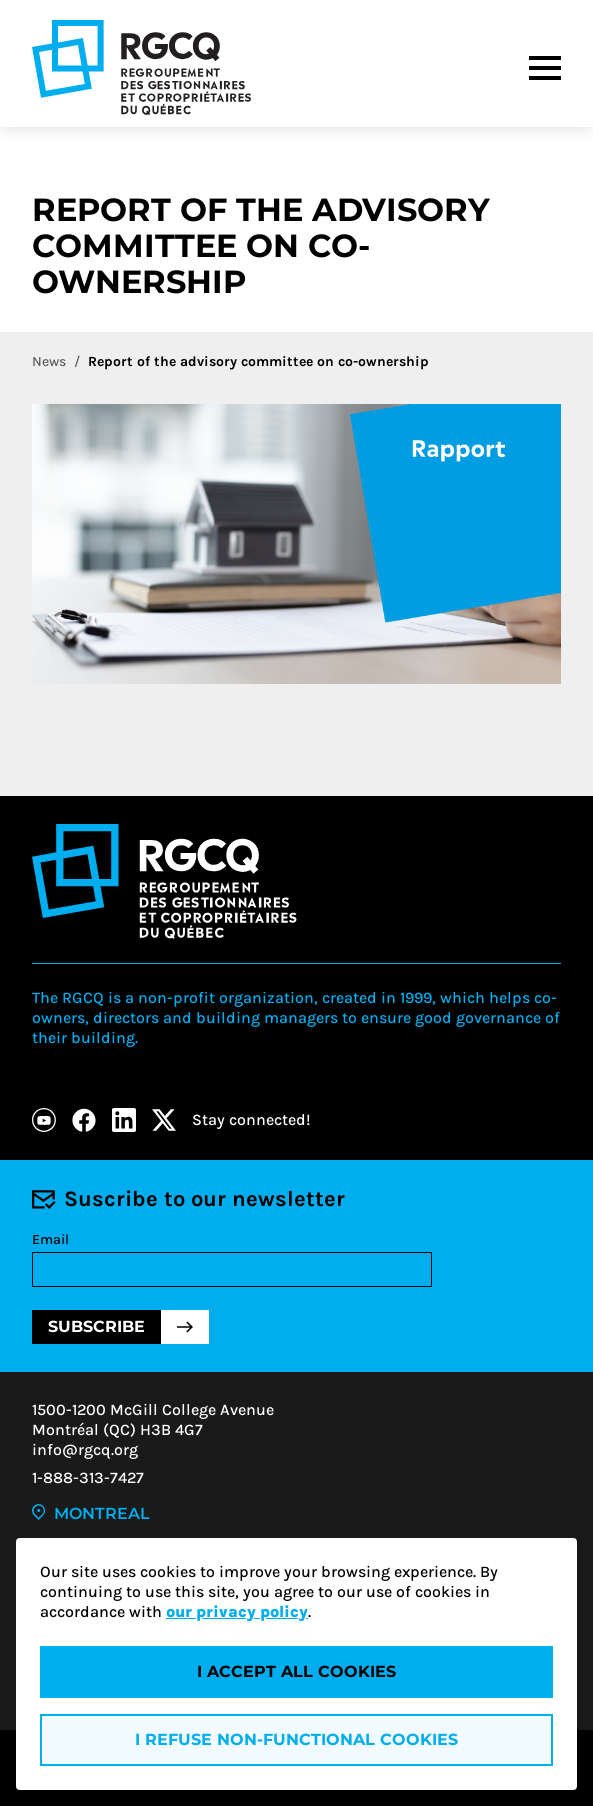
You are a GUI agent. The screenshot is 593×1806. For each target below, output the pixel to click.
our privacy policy (237, 1611)
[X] (164, 1120)
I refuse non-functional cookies (296, 1739)
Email (50, 1239)
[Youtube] (44, 1120)
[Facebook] (84, 1120)
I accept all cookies (296, 1671)
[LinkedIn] (124, 1120)
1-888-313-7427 (88, 1477)
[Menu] (545, 68)
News (49, 361)
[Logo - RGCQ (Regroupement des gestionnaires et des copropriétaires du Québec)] (141, 67)
